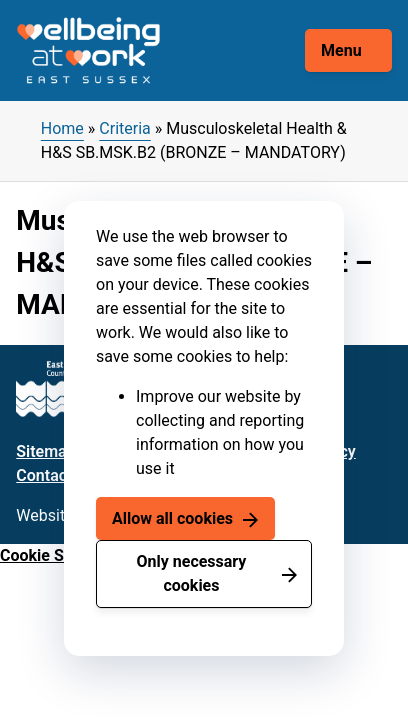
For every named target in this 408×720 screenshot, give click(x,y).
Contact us (54, 475)
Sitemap (45, 451)
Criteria (124, 128)
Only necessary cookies (192, 573)
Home (62, 128)
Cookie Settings (57, 555)
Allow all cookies (172, 518)
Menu (341, 50)
